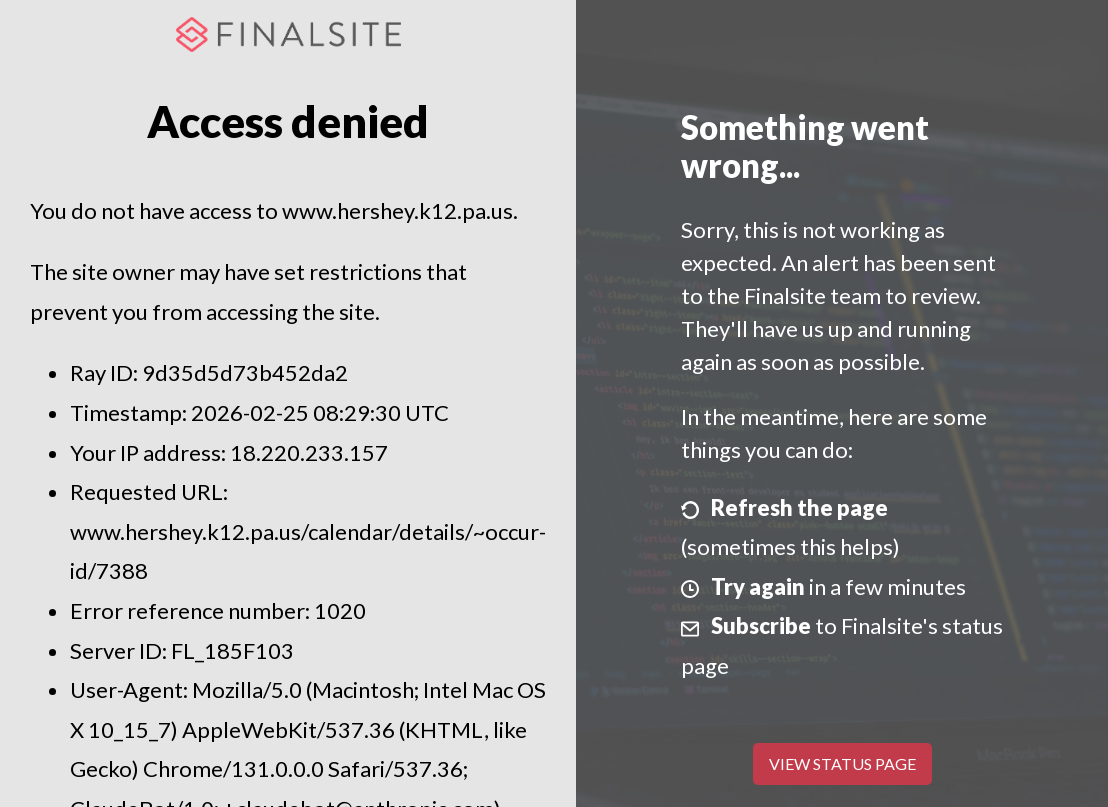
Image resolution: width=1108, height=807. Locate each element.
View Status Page (842, 763)
